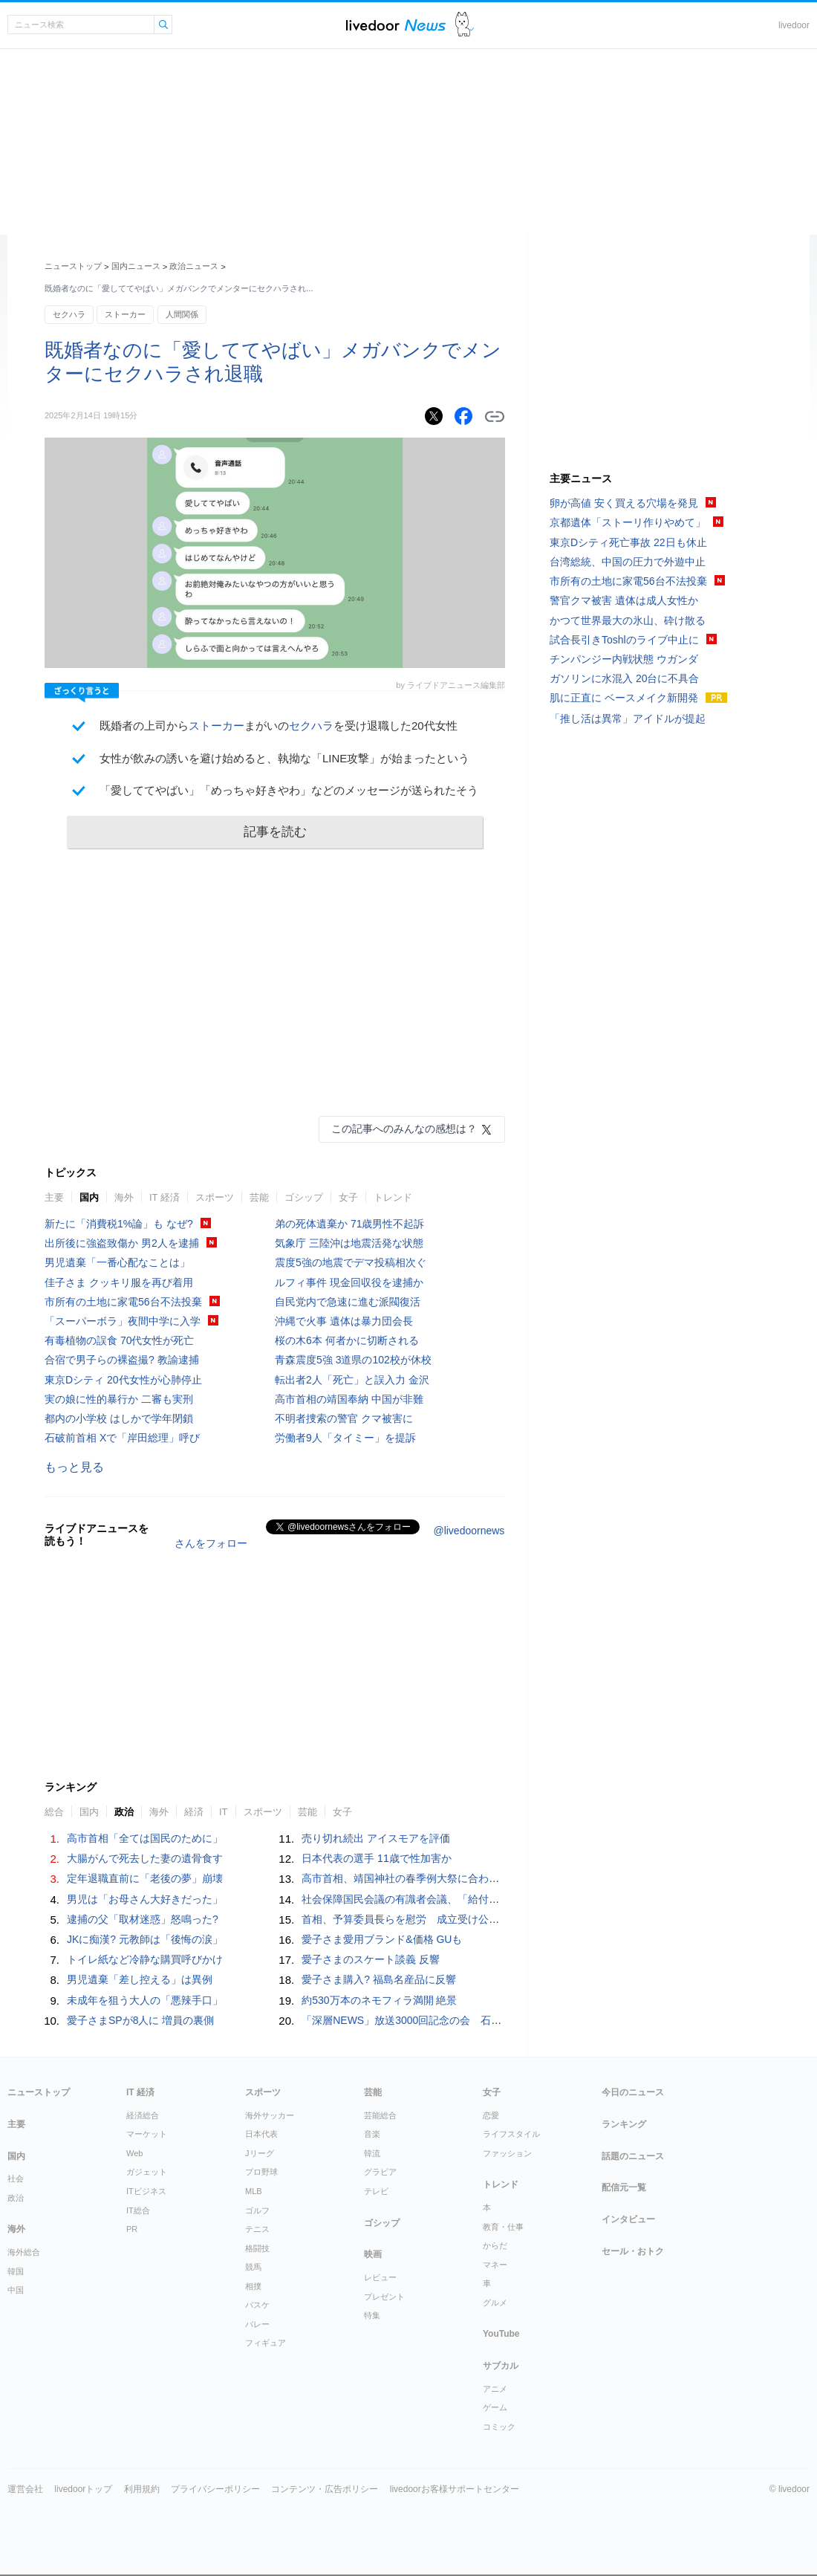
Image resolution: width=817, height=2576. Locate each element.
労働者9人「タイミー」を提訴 (345, 1438)
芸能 (259, 1197)
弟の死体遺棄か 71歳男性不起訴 (349, 1224)
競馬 (253, 2266)
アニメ (495, 2388)
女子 (348, 1197)
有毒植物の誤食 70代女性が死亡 (119, 1340)
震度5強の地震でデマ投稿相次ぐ (350, 1262)
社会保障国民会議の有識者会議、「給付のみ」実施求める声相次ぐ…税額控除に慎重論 (504, 1899)
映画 (373, 2254)
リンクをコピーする (494, 417)
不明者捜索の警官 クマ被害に (344, 1418)
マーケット (146, 2133)
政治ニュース (193, 266)
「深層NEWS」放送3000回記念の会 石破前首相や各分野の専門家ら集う (474, 2020)
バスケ (257, 2304)
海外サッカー (269, 2115)
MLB (253, 2191)
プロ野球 (261, 2171)
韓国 (15, 2271)
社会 (15, 2178)
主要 (54, 1197)
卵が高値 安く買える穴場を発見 (624, 503)
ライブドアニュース (396, 25)
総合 (54, 1811)
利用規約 (142, 2489)
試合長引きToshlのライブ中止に (624, 640)
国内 (89, 1197)
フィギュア (265, 2342)
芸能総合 (380, 2115)
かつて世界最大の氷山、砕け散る (628, 620)
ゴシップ (303, 1197)
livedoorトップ (83, 2489)
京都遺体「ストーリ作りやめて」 (628, 522)
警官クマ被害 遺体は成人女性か (624, 600)
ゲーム (495, 2407)
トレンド (393, 1197)
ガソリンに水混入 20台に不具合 (624, 678)
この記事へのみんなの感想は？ (404, 1129)
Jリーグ (259, 2153)
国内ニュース (135, 266)
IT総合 (138, 2210)
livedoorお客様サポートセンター (454, 2489)
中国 (15, 2289)
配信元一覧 (624, 2187)
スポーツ (214, 1197)
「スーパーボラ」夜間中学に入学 (123, 1321)
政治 (124, 1811)
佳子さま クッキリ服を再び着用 (119, 1282)
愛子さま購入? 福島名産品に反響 (379, 1979)
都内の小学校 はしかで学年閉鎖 (119, 1418)
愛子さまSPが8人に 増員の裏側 (140, 2020)
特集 (372, 2315)
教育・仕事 (503, 2226)
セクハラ (69, 314)
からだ (495, 2245)
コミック (499, 2426)
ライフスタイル (511, 2133)
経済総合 (142, 2115)
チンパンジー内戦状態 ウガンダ (624, 659)
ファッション (507, 2153)
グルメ (495, 2302)
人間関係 (182, 314)
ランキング (624, 2124)
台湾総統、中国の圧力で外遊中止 (628, 562)
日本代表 (261, 2133)
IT (223, 1811)
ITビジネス (146, 2191)
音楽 (372, 2133)
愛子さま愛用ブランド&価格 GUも (382, 1939)
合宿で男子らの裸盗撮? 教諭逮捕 (122, 1360)
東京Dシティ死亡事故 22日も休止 (628, 542)
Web (134, 2153)
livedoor (794, 25)
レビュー (380, 2277)
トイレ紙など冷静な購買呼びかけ (145, 1959)
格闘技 (257, 2248)
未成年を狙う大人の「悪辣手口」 (145, 2000)
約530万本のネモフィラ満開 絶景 (379, 2000)
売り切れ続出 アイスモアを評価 (376, 1838)
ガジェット (146, 2171)
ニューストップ (73, 266)
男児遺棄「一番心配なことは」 (117, 1262)
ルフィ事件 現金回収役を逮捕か (349, 1282)
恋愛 (491, 2115)
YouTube (501, 2334)
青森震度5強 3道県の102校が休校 (353, 1360)
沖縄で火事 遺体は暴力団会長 (344, 1321)
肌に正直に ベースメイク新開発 (624, 698)
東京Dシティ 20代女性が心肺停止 (123, 1380)
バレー (257, 2324)
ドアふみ (464, 25)
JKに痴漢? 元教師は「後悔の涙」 (145, 1939)
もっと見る (74, 1467)
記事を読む (275, 832)
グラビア (380, 2171)
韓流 (372, 2153)
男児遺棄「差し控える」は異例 (139, 1979)
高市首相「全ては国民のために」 (145, 1838)
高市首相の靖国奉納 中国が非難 (349, 1399)
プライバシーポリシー (215, 2489)
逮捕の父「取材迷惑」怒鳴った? (142, 1919)
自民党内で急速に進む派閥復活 (347, 1302)
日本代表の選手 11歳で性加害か (376, 1858)
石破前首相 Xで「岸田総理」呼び (122, 1438)
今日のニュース (633, 2092)
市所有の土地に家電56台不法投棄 (123, 1302)
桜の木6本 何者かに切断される (347, 1340)
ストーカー (125, 314)
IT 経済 (164, 1197)
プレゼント (384, 2296)
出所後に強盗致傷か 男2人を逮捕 (122, 1243)
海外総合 (23, 2252)
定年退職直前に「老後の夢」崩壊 (145, 1878)
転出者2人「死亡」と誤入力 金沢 (352, 1380)
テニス (257, 2229)
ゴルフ (257, 2210)
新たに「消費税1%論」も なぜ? (119, 1224)
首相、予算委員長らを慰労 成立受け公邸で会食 (416, 1919)
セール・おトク (633, 2251)
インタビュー (628, 2219)
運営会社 (25, 2489)
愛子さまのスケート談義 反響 (371, 1959)
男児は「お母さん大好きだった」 (145, 1899)
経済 (194, 1811)
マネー (495, 2264)
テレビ (376, 2191)
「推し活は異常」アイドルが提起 (628, 718)
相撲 (253, 2286)
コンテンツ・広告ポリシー (324, 2489)
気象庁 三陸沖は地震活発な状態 (349, 1243)
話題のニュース (633, 2156)
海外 (124, 1197)
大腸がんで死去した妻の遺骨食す (145, 1858)
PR (131, 2229)
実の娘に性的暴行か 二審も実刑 (119, 1399)
